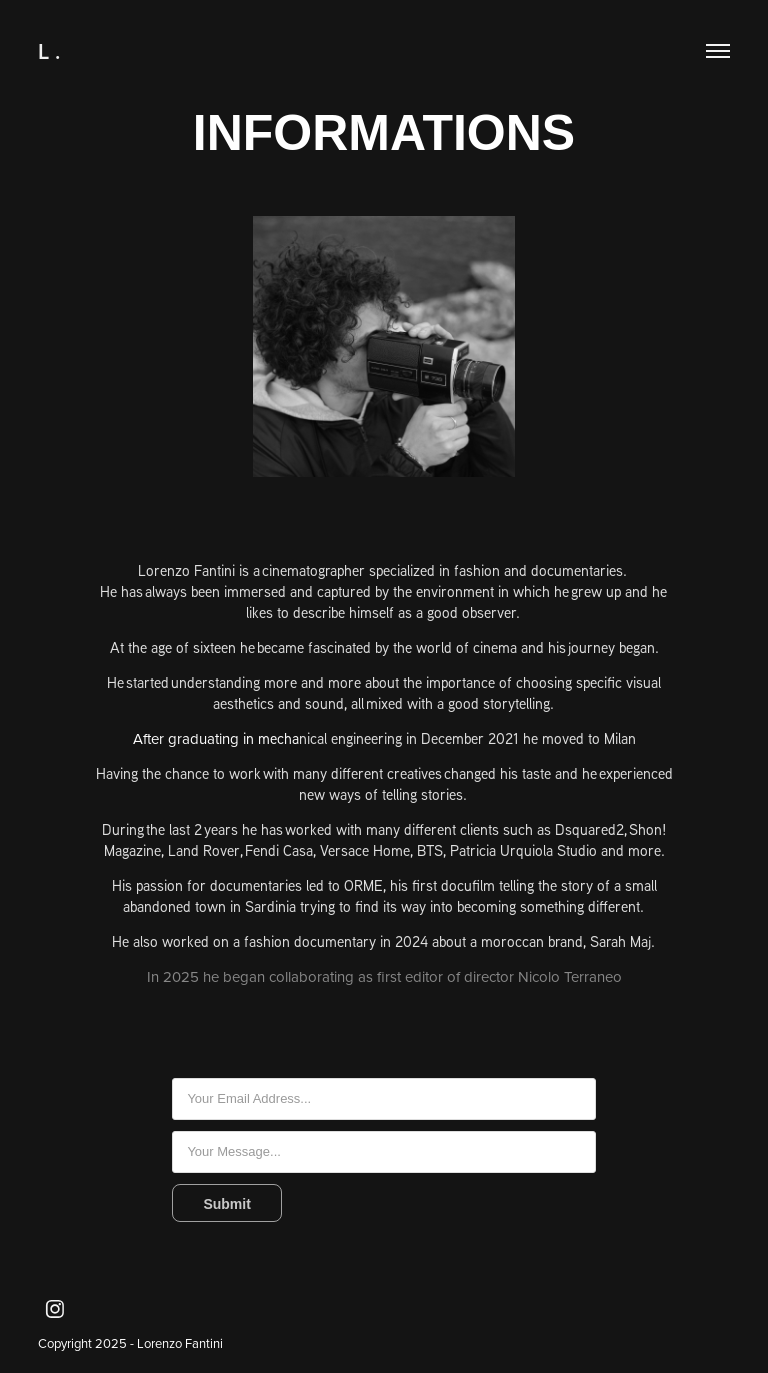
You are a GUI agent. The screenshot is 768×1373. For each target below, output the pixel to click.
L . (49, 51)
